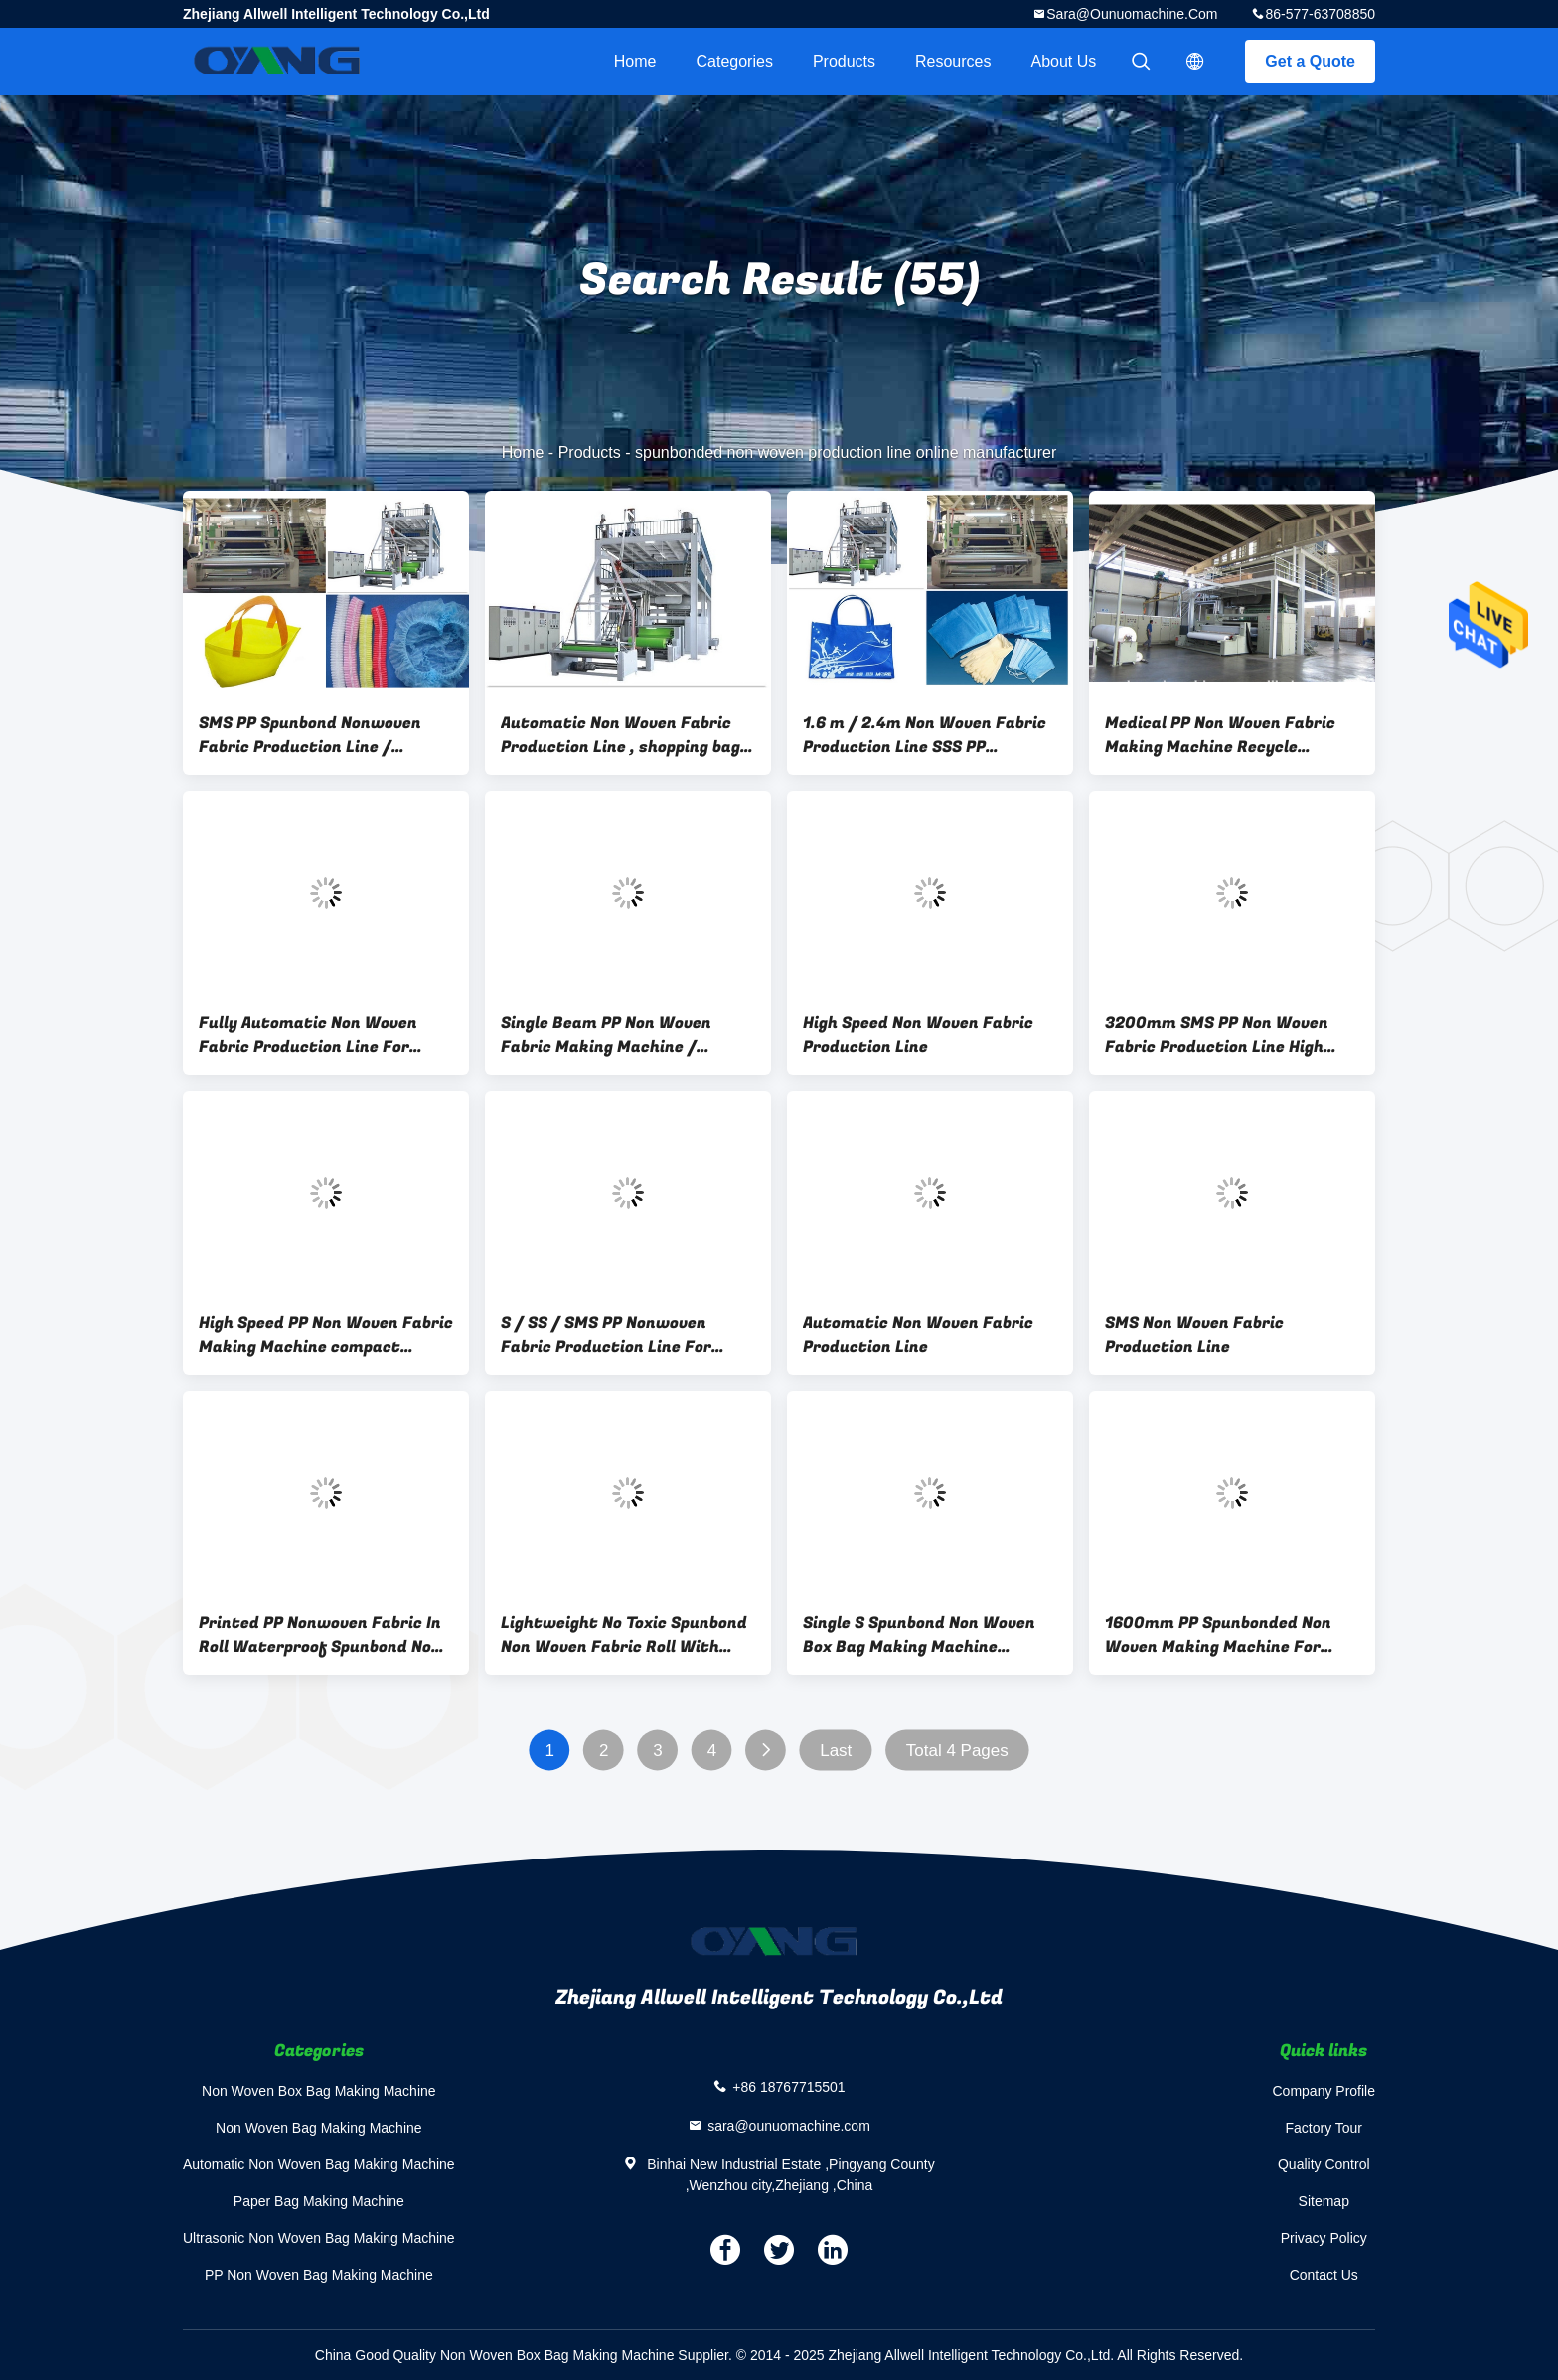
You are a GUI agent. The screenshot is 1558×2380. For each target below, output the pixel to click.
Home (635, 61)
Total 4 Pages (957, 1750)
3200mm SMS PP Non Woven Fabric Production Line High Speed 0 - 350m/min (1216, 1035)
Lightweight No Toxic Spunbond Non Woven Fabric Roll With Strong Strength (624, 1635)
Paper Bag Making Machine (319, 2201)
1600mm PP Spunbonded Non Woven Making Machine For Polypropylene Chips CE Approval (1231, 1635)
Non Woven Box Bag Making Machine (319, 2091)
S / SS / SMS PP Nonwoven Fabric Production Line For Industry (606, 1335)
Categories (735, 61)
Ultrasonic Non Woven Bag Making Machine (319, 2238)
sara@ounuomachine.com (1131, 14)
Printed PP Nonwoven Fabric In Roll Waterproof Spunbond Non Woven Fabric (320, 1635)
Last (836, 1750)
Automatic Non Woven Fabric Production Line (918, 1335)
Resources (953, 61)
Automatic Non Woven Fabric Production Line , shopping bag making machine (620, 735)
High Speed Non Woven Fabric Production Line (918, 1035)
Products (844, 61)
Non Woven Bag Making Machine (319, 2128)
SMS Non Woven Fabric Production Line (1194, 1335)
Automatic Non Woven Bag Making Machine (319, 2164)
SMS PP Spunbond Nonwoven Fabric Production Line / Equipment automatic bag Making (310, 735)
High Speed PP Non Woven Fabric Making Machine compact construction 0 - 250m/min (326, 1335)
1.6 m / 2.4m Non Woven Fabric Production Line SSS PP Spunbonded (924, 735)
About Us (1064, 61)
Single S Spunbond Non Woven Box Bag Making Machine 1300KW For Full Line (919, 1635)
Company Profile (1324, 2091)
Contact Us (1324, 2275)
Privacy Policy (1324, 2238)
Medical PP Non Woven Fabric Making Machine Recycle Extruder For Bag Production (1220, 735)
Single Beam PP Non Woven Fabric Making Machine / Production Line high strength (620, 1035)
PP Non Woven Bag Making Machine (319, 2275)
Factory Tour (1323, 2128)
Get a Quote (1310, 61)
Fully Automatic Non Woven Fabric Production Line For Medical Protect (308, 1035)
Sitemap (1324, 2201)
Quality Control (1324, 2164)
